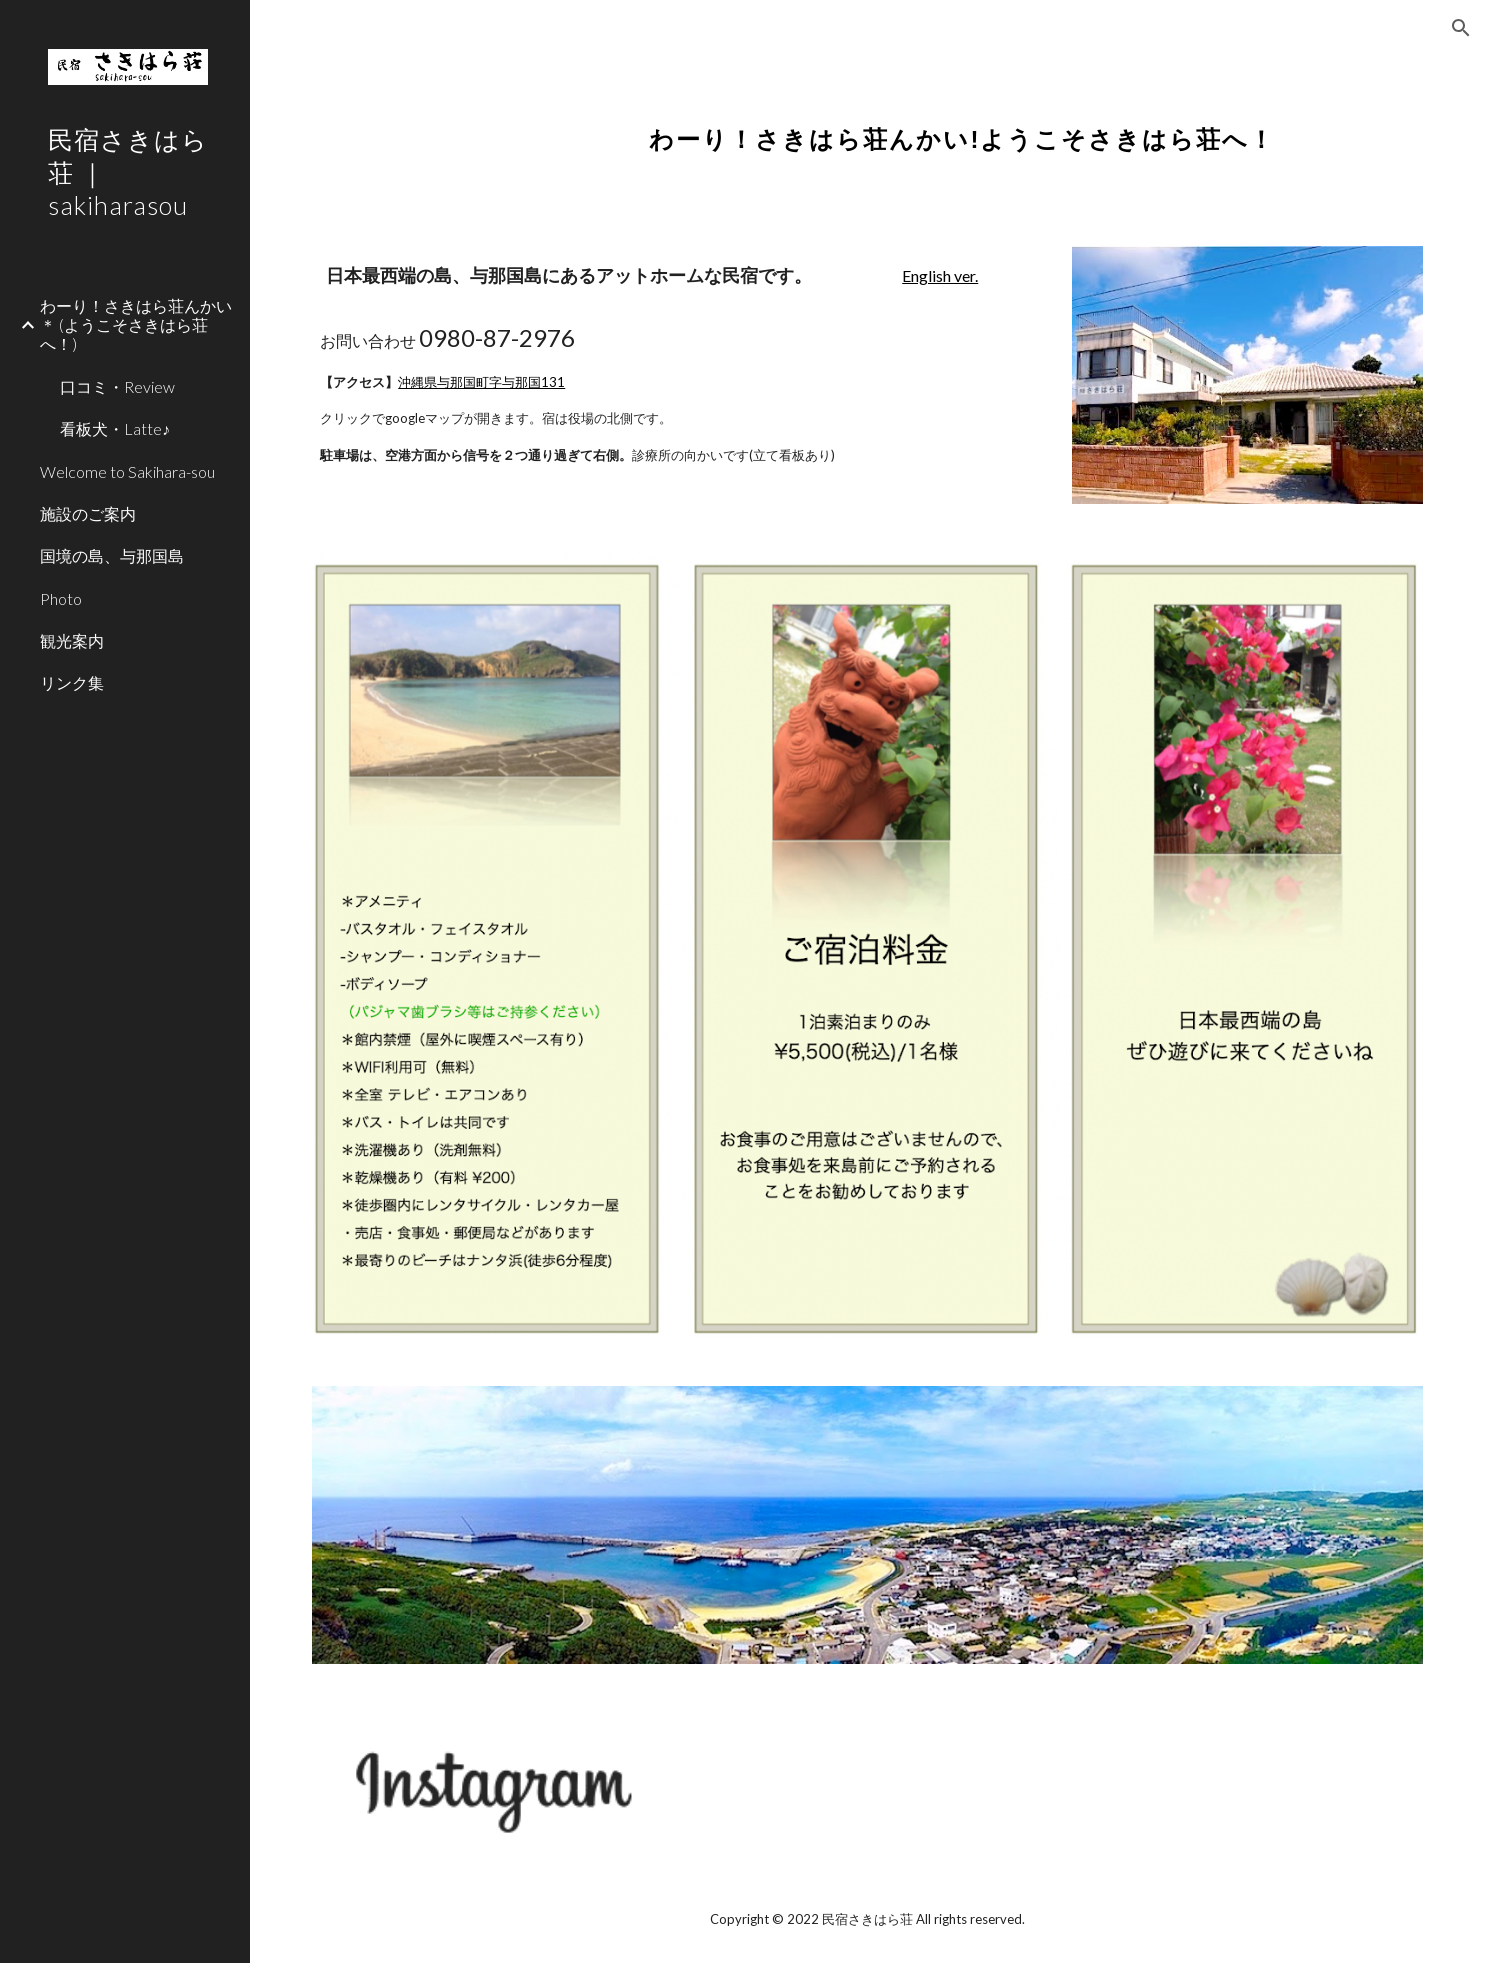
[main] (962, 125)
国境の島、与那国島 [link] (112, 555)
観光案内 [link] (72, 640)
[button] (1461, 28)
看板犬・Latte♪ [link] (115, 428)
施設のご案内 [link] (88, 513)
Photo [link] (61, 598)
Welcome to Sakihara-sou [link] (127, 471)
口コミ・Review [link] (117, 386)
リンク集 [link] (72, 682)
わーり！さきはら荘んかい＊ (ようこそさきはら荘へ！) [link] (136, 325)
